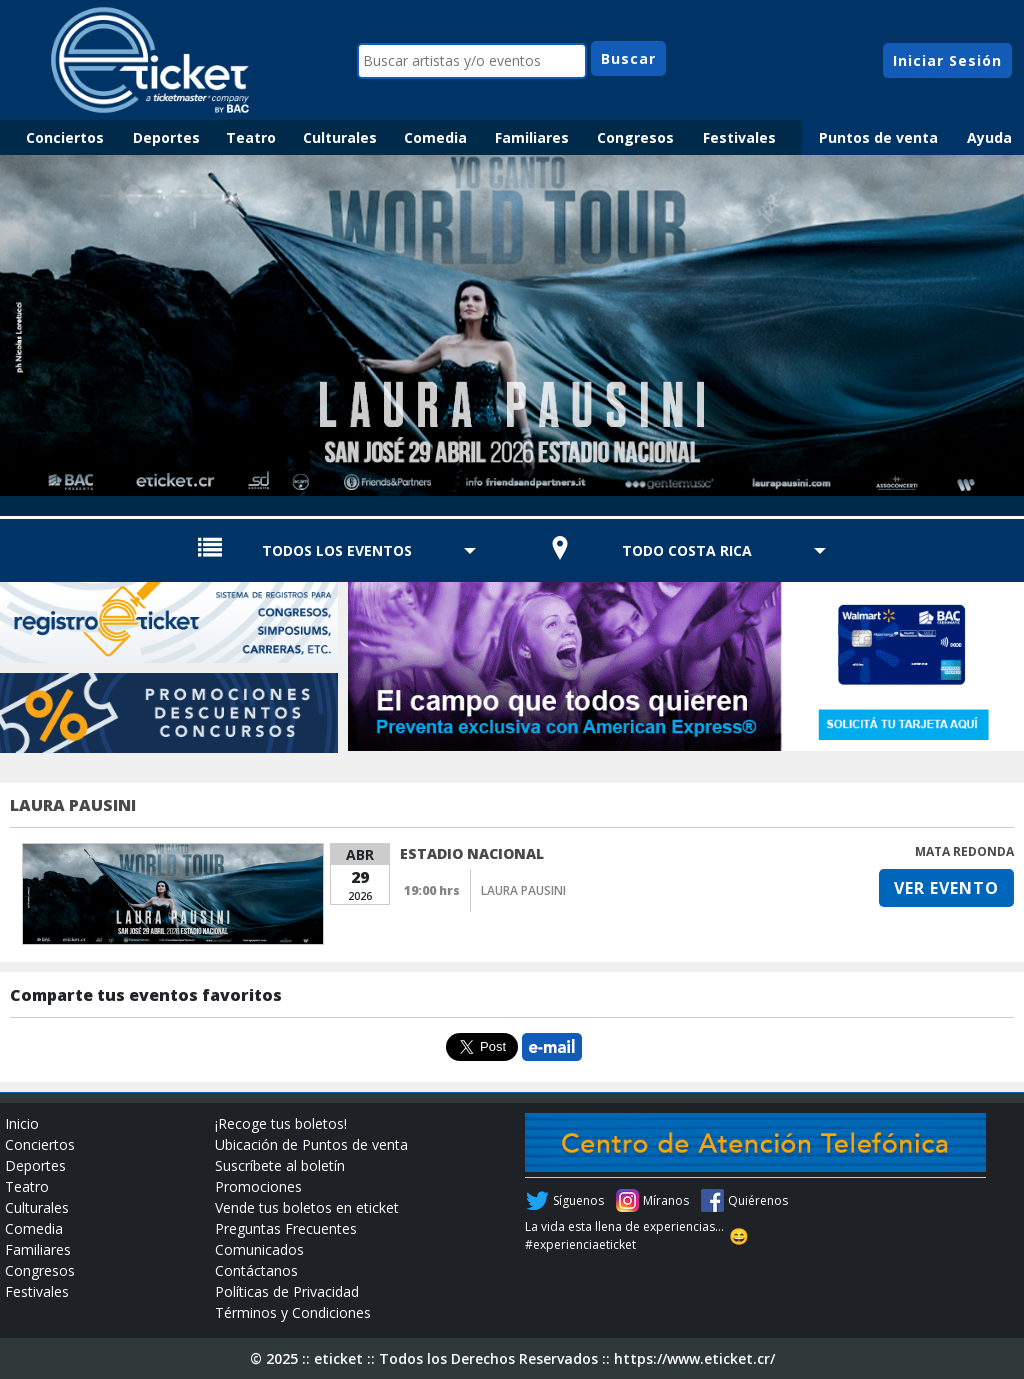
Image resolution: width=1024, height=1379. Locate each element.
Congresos (635, 137)
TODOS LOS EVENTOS (337, 550)
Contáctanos (256, 1270)
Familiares (532, 137)
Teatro (251, 137)
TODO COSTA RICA (687, 550)
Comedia (435, 137)
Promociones (258, 1186)
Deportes (166, 137)
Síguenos (578, 1200)
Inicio (22, 1123)
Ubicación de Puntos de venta (311, 1144)
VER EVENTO (946, 888)
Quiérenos (758, 1200)
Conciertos (65, 137)
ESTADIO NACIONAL (472, 853)
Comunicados (259, 1249)
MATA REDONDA (964, 851)
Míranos (666, 1200)
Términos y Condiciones (293, 1312)
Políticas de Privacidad (287, 1291)
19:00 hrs (432, 890)
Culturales (340, 137)
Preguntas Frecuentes (286, 1228)
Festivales (739, 137)
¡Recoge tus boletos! (281, 1123)
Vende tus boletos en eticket (307, 1207)
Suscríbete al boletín (280, 1165)
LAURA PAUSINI (73, 805)
